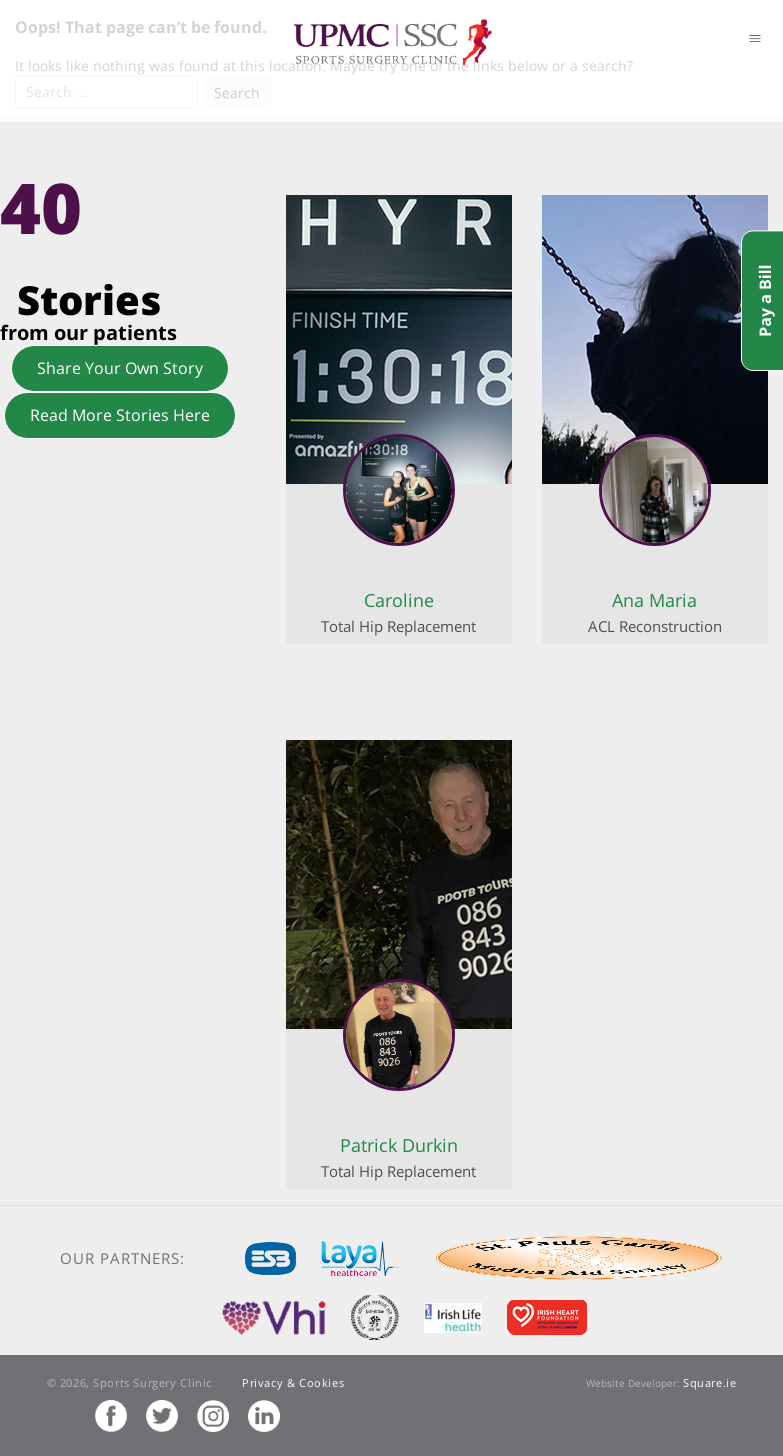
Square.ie (709, 1382)
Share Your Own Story (120, 368)
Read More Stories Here (120, 415)
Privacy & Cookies (293, 1382)
